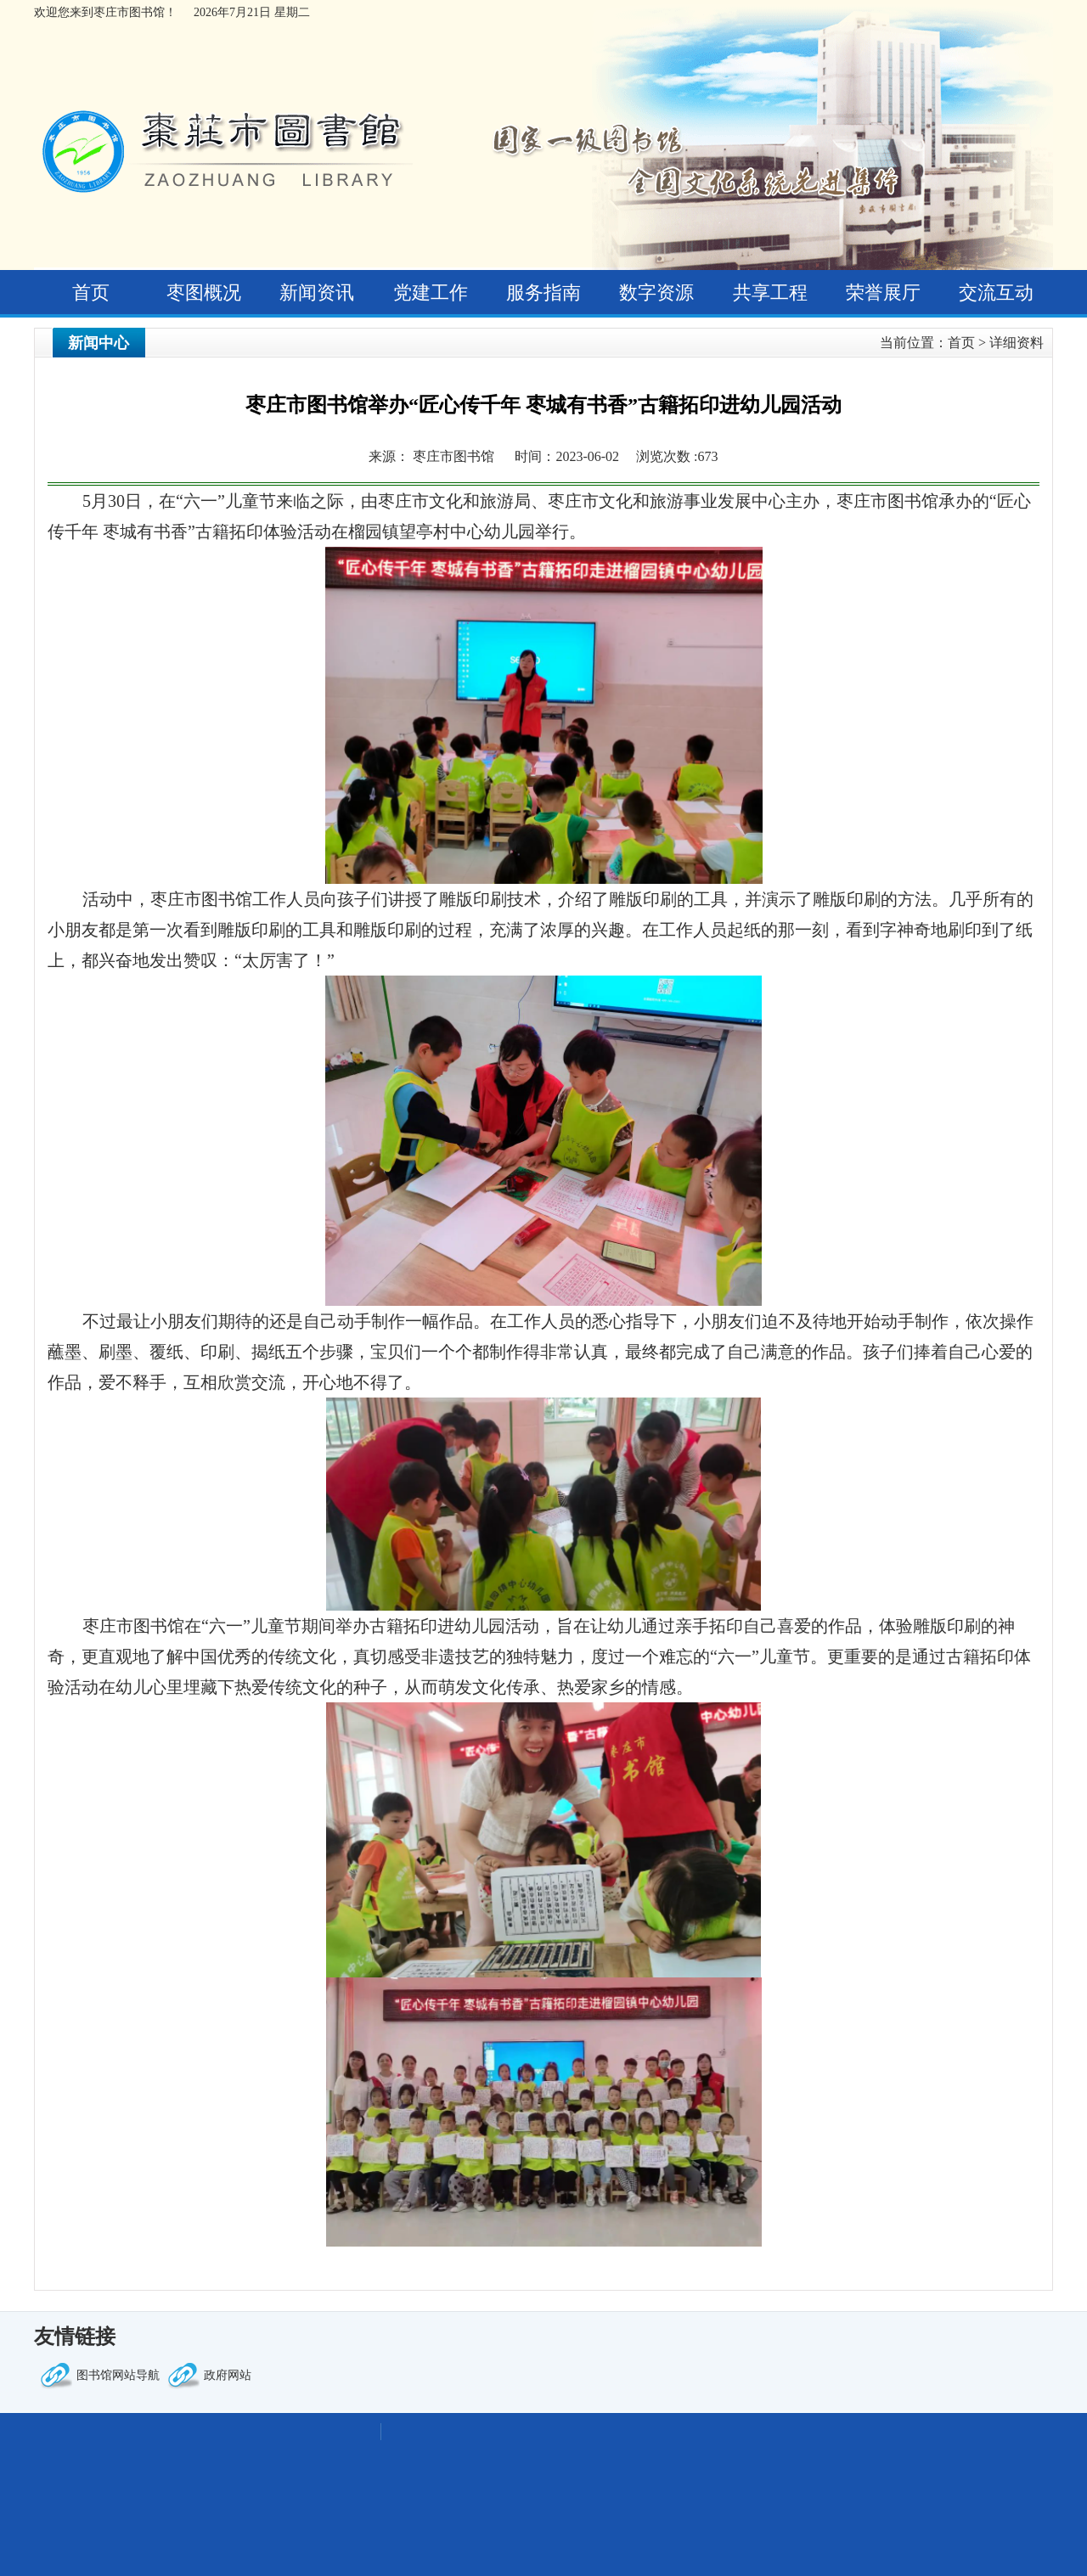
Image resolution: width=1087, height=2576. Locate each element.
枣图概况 (203, 292)
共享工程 (770, 292)
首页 (91, 292)
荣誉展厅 (883, 292)
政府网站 (227, 2375)
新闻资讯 (316, 292)
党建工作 (430, 292)
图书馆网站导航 (118, 2375)
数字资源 (656, 292)
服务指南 (543, 292)
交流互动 (996, 292)
